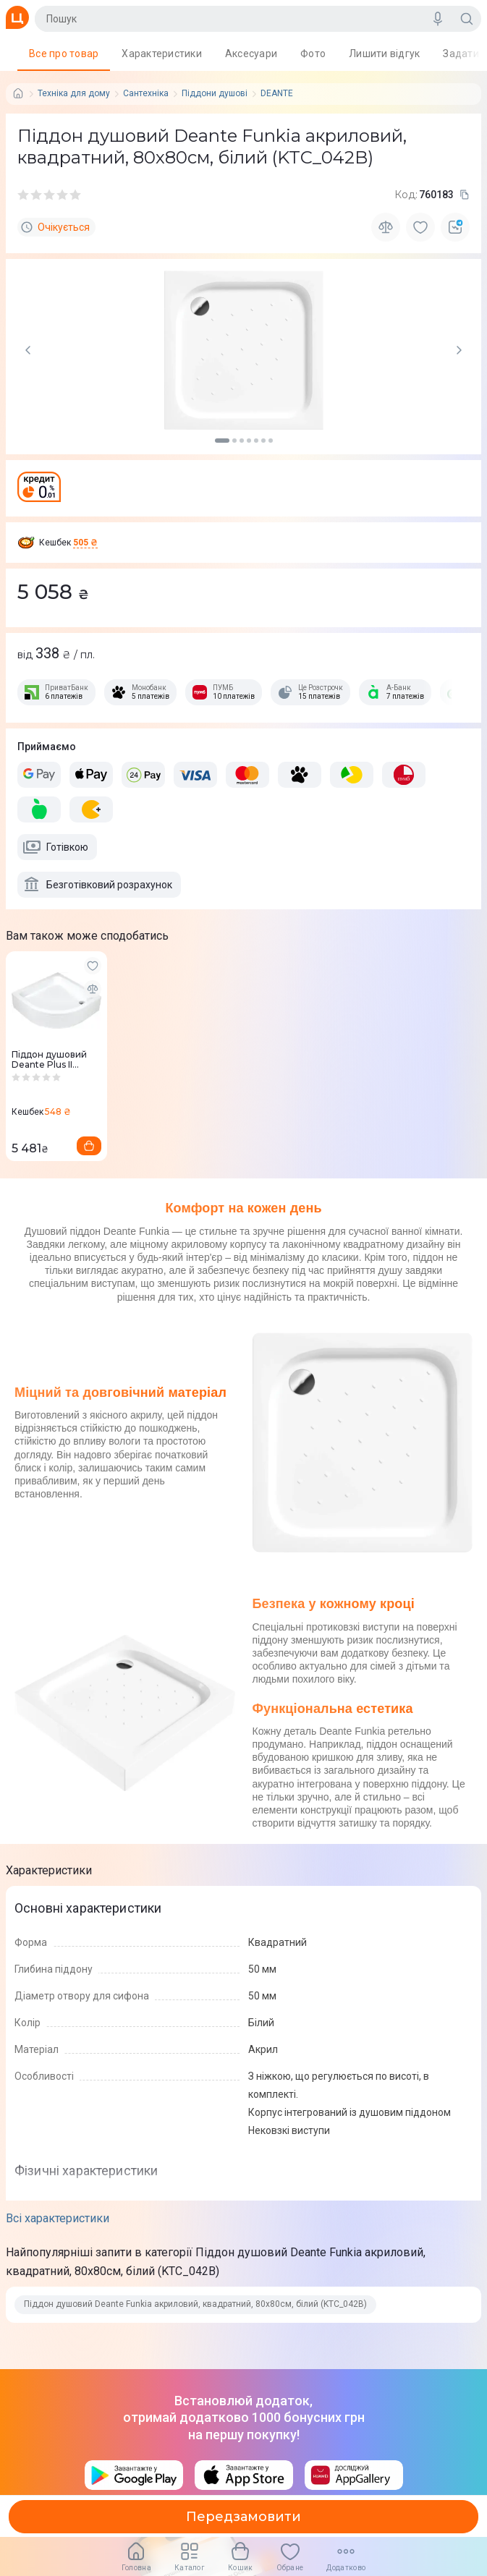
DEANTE (277, 93)
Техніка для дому (74, 93)
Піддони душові (214, 93)
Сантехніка (146, 93)
